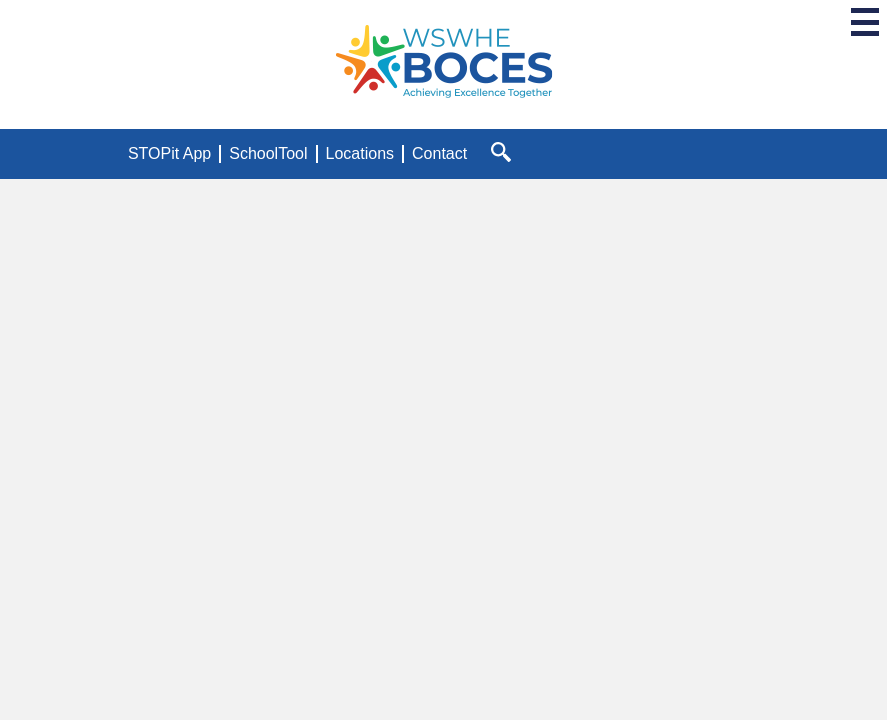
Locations (360, 153)
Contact (439, 153)
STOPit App (169, 153)
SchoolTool (268, 153)
